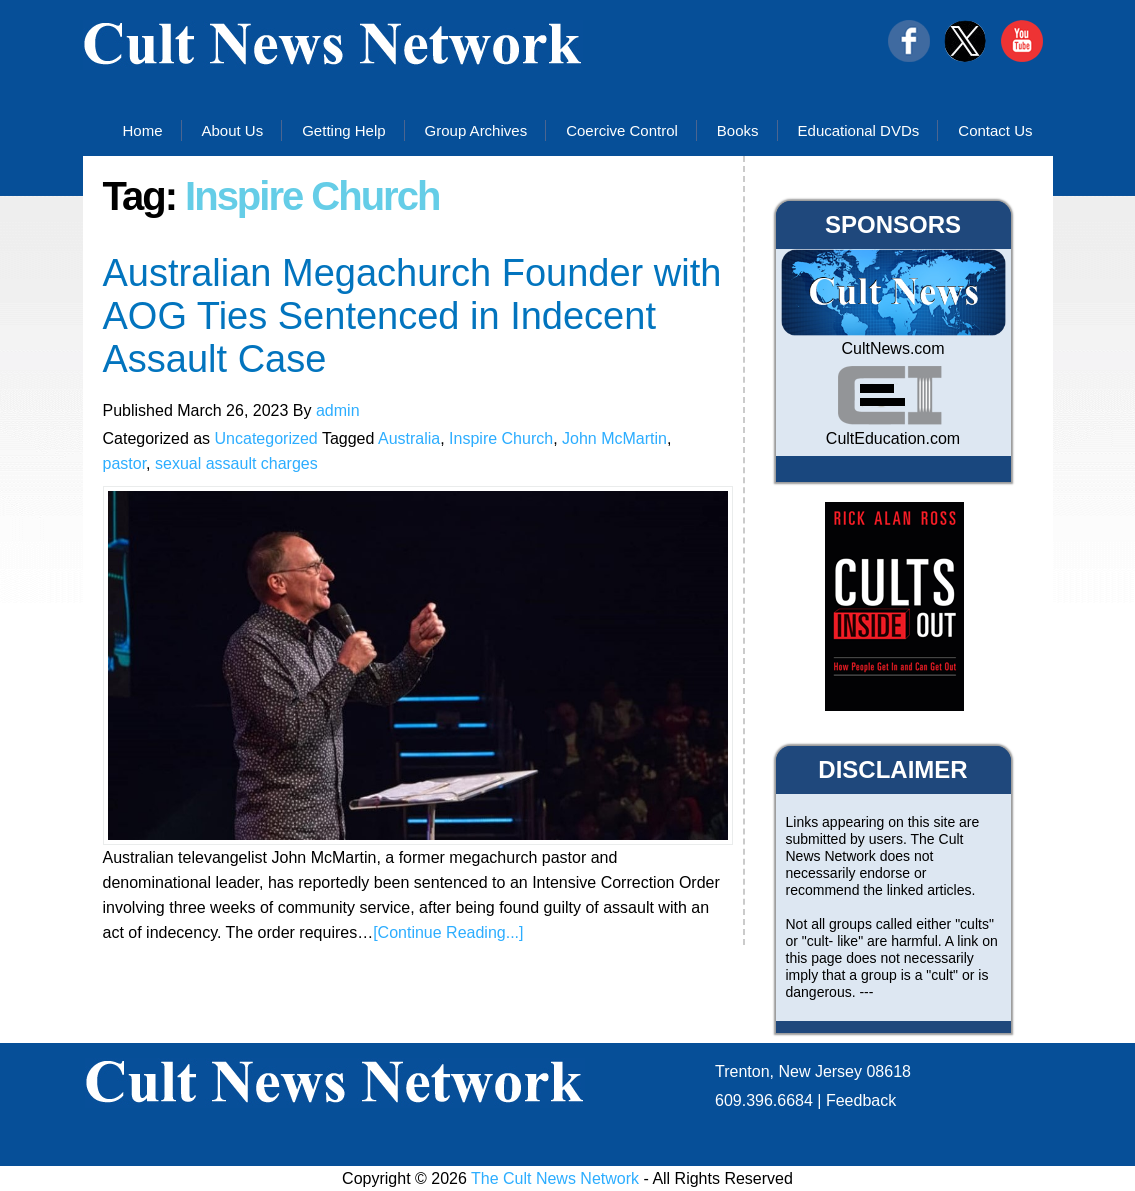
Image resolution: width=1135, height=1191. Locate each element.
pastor (125, 463)
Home (142, 130)
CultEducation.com (893, 438)
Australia (409, 438)
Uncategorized (266, 438)
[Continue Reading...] (448, 932)
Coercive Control (622, 130)
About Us (233, 130)
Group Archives (476, 130)
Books (738, 130)
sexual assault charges (236, 463)
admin (338, 410)
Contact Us (995, 130)
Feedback (861, 1100)
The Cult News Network (555, 1178)
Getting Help (343, 130)
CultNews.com (892, 348)
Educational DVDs (859, 130)
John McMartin (614, 438)
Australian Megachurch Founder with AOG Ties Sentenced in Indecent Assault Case (412, 316)
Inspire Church (501, 438)
